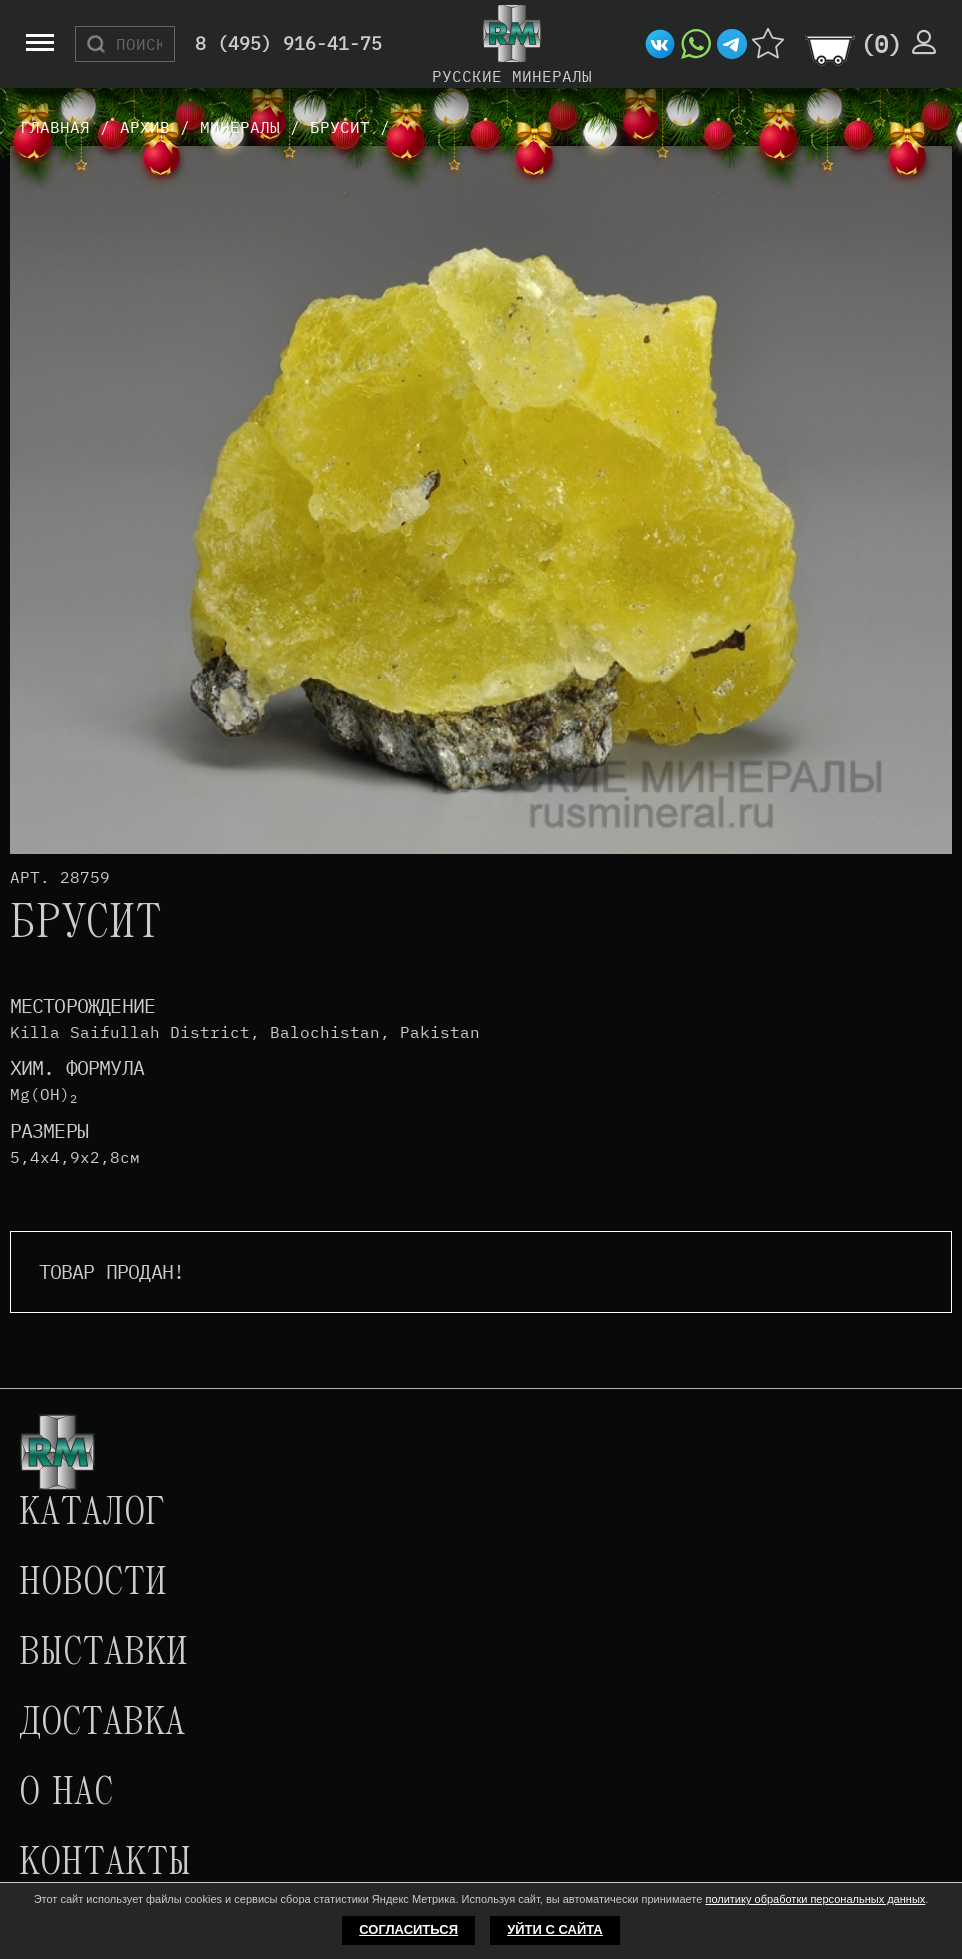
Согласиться (408, 1929)
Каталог (92, 1514)
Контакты (105, 1864)
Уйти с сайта (555, 1929)
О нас (66, 1794)
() (881, 44)
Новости (93, 1584)
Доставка (102, 1724)
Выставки (103, 1654)
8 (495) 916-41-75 (288, 44)
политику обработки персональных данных (815, 1899)
